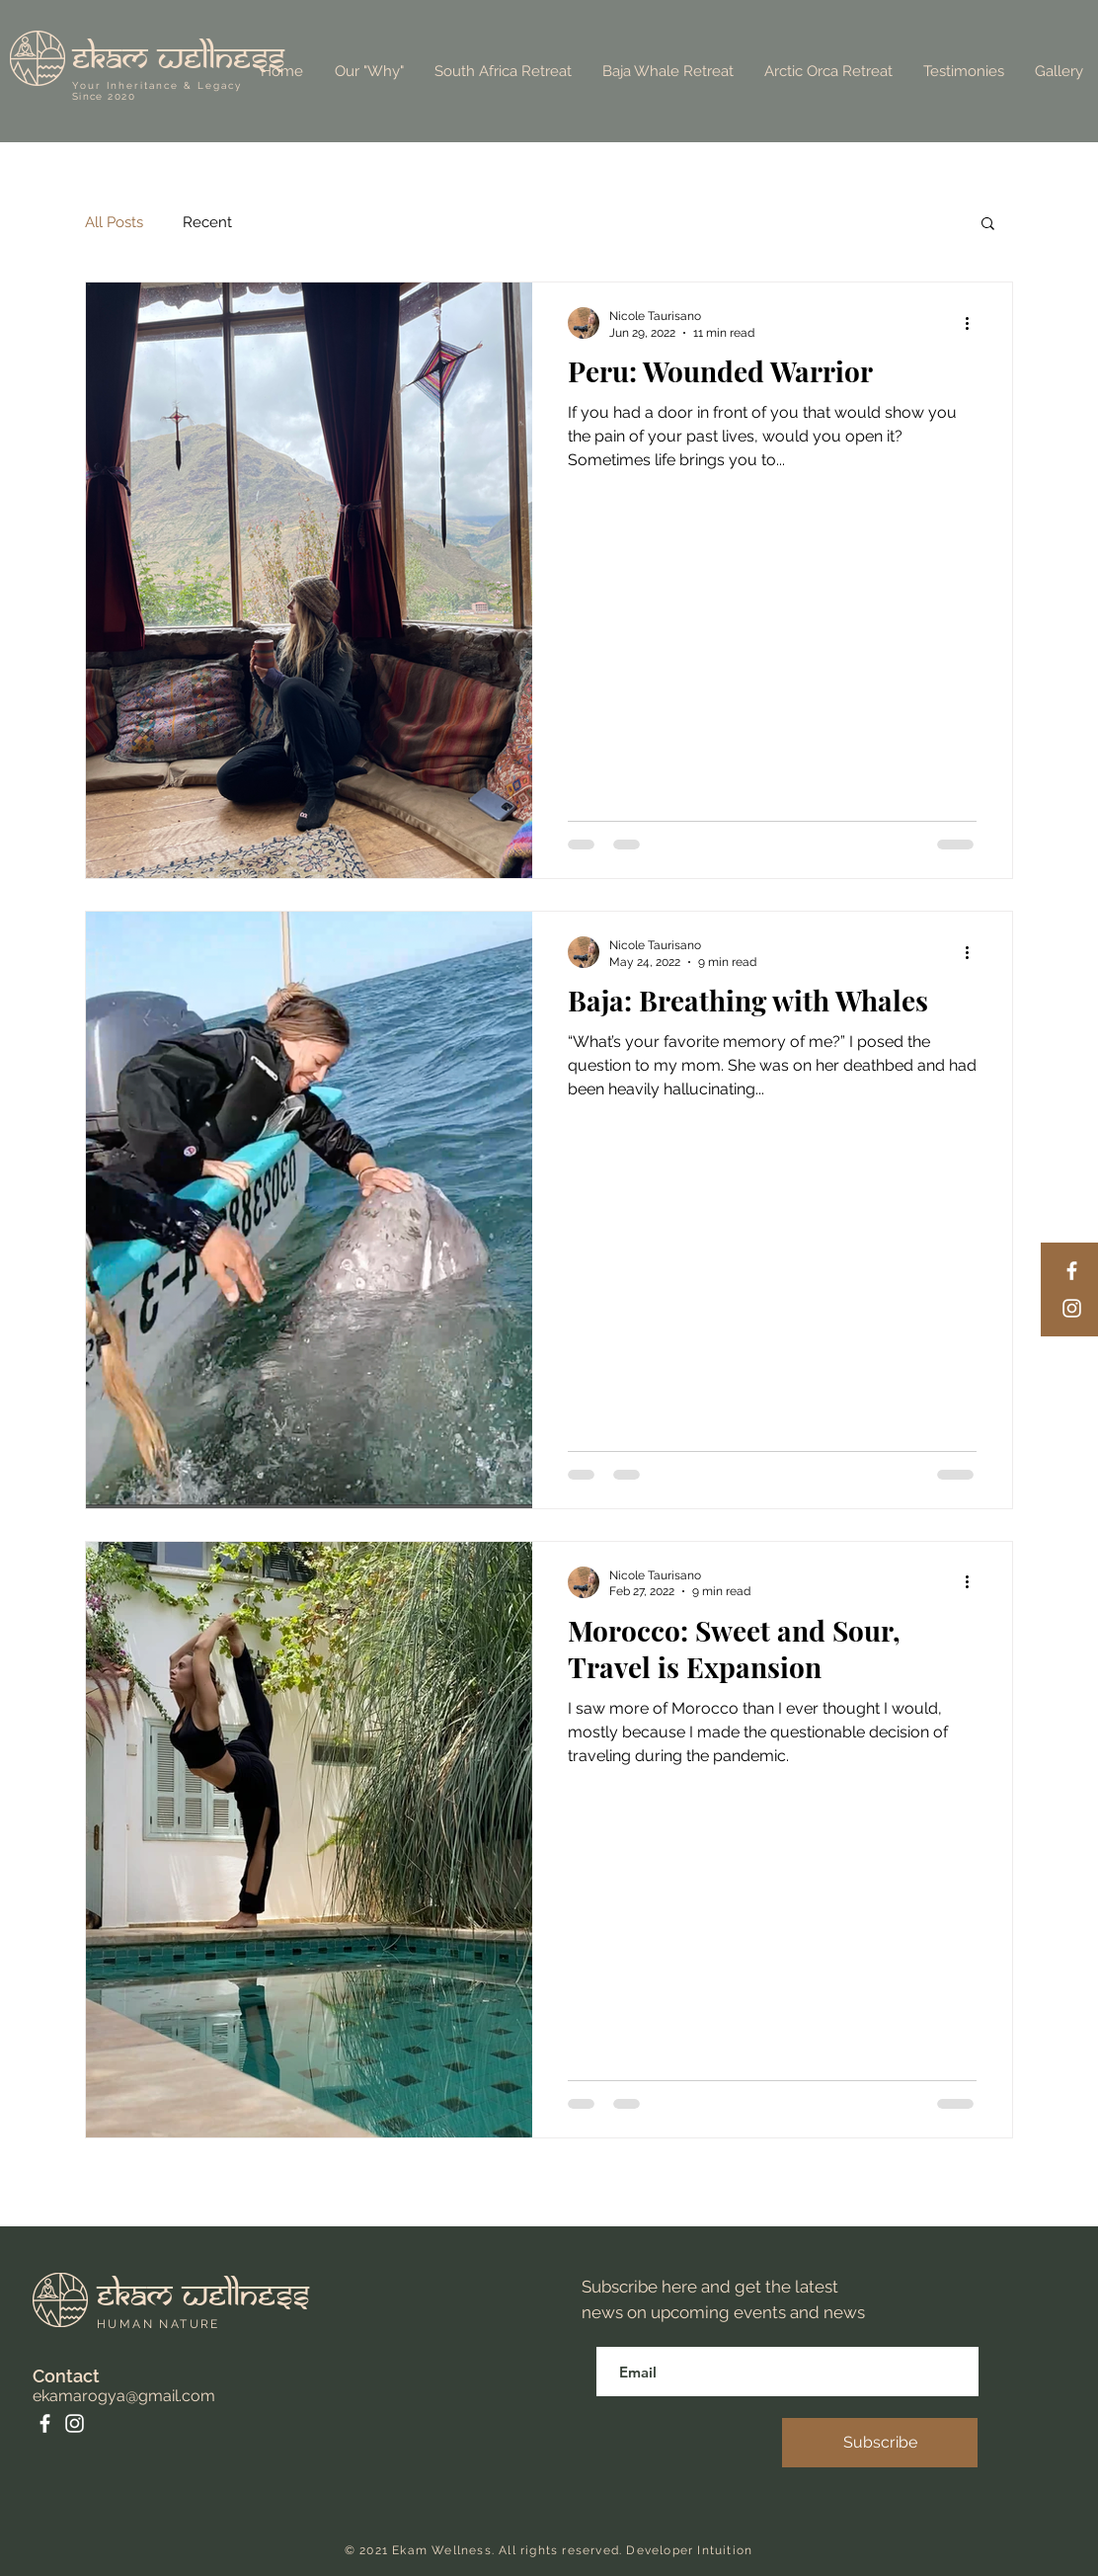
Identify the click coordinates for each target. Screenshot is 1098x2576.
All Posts (114, 222)
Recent (207, 222)
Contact (66, 2376)
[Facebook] (1071, 1270)
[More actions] (973, 323)
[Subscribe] (880, 2442)
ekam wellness (178, 59)
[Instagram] (1071, 1308)
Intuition (724, 2550)
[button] (988, 224)
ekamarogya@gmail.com (124, 2395)
